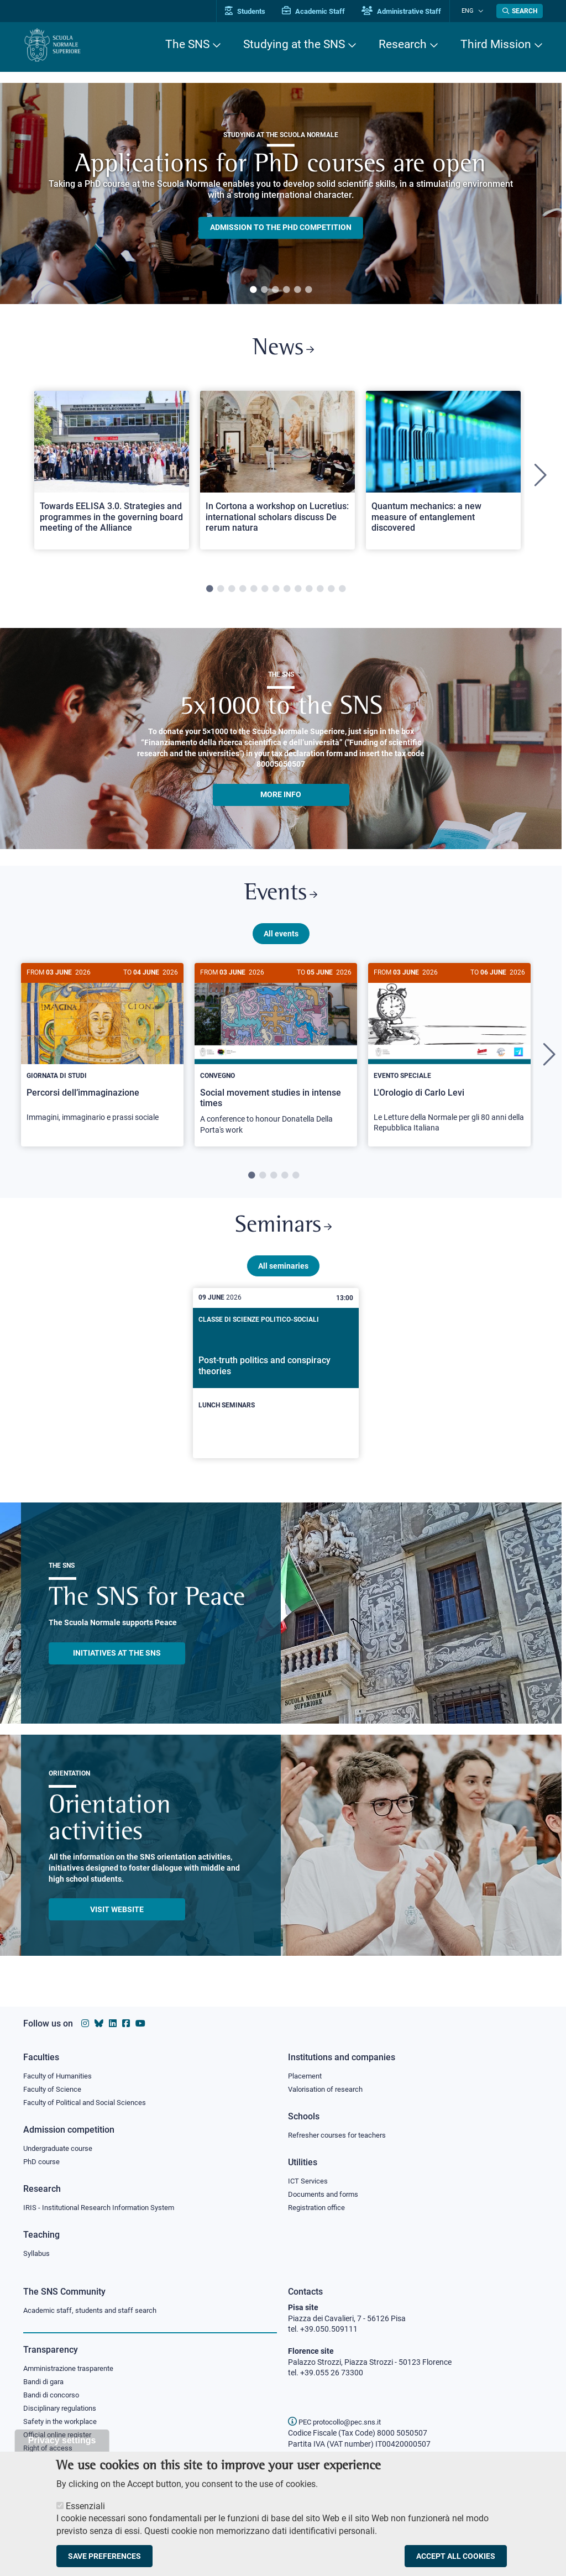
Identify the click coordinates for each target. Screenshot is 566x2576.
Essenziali (85, 2506)
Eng (471, 11)
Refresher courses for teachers (340, 2133)
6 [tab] (308, 290)
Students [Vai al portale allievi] (253, 11)
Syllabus (37, 2253)
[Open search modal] (519, 11)
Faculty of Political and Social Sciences (89, 2100)
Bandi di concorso (54, 2395)
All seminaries (283, 1274)
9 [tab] (297, 592)
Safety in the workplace (63, 2422)
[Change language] (481, 11)
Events (280, 898)
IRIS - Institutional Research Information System (105, 2206)
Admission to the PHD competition (281, 227)
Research (403, 44)
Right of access (49, 2450)
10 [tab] (309, 592)
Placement (306, 2073)
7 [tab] (275, 592)
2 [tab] (264, 290)
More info (280, 797)
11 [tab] (320, 592)
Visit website (117, 1917)
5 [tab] (297, 290)
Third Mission (495, 44)
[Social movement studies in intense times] (276, 1060)
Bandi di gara (46, 2382)
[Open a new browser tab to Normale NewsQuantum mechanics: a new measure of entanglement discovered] (443, 472)
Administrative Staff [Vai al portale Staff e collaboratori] (409, 11)
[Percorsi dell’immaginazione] (102, 1054)
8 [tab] (286, 592)
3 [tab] (275, 290)
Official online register (60, 2436)
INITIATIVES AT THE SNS (117, 1661)
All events (281, 938)
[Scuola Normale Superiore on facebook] (126, 2020)
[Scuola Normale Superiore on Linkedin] (113, 2020)
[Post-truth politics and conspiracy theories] (276, 1382)
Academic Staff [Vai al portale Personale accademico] (321, 11)
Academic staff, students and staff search (95, 2310)
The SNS (187, 44)
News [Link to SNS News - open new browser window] (283, 350)
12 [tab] (331, 592)
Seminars (283, 1233)
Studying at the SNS (294, 44)
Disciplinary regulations (63, 2409)
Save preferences (104, 2556)
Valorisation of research (329, 2086)
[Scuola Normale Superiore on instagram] (85, 2020)
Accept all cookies (455, 2556)
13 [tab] (342, 592)
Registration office (319, 2206)
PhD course (42, 2160)
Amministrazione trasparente (73, 2368)
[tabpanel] (281, 193)
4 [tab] (286, 290)
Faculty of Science (54, 2086)
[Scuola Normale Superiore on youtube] (140, 2020)
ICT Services (308, 2179)
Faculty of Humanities (60, 2073)
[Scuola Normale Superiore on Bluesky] (99, 2020)
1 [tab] (253, 290)
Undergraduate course (61, 2146)
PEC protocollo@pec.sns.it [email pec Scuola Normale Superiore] (339, 2421)
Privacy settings (62, 2440)
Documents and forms (326, 2192)
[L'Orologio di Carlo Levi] (449, 1059)
